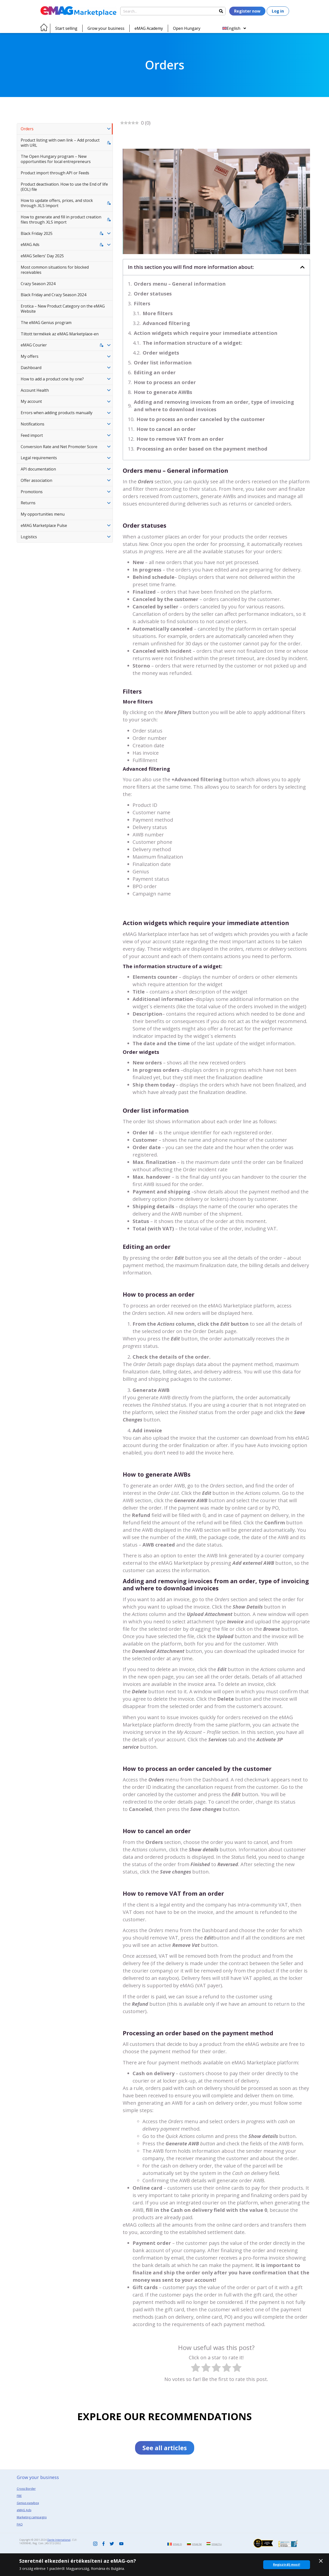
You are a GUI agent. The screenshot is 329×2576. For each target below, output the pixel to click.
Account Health (35, 390)
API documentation (38, 469)
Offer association (36, 480)
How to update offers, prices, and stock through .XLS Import (57, 203)
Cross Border (26, 2489)
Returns (28, 502)
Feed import (32, 435)
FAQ (20, 2524)
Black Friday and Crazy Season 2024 (53, 294)
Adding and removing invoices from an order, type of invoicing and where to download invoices (214, 406)
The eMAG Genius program (46, 322)
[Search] (221, 11)
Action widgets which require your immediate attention (205, 333)
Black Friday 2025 (36, 233)
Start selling (66, 28)
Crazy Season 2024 (38, 283)
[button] (302, 267)
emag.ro (177, 2544)
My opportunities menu (43, 514)
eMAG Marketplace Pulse (44, 525)
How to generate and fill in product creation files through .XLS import (61, 219)
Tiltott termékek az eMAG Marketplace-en (60, 334)
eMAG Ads (30, 244)
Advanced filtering (166, 323)
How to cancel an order (166, 429)
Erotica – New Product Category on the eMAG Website (63, 308)
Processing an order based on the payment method (202, 448)
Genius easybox (28, 2503)
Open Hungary (186, 28)
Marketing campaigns (32, 2517)
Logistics (29, 536)
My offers (29, 356)
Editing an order (155, 372)
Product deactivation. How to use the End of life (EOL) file (64, 186)
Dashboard (31, 367)
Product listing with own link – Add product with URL (60, 142)
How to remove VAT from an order (180, 439)
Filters (142, 303)
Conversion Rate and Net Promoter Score (59, 446)
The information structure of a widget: (192, 343)
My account (31, 401)
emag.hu (217, 2544)
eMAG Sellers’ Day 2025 (42, 256)
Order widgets (161, 352)
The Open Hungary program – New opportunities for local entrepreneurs (56, 159)
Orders (27, 128)
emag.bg (197, 2544)
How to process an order (165, 382)
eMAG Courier (34, 345)
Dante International (58, 2540)
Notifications (32, 424)
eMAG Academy (149, 28)
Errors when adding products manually (56, 412)
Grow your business (105, 28)
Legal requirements (39, 457)
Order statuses (153, 293)
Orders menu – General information (180, 283)
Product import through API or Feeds (55, 173)
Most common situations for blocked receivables (55, 269)
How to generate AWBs (163, 392)
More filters (158, 313)
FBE (19, 2496)
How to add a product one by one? (52, 379)
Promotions (32, 491)
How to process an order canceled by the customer (201, 419)
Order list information (163, 362)
